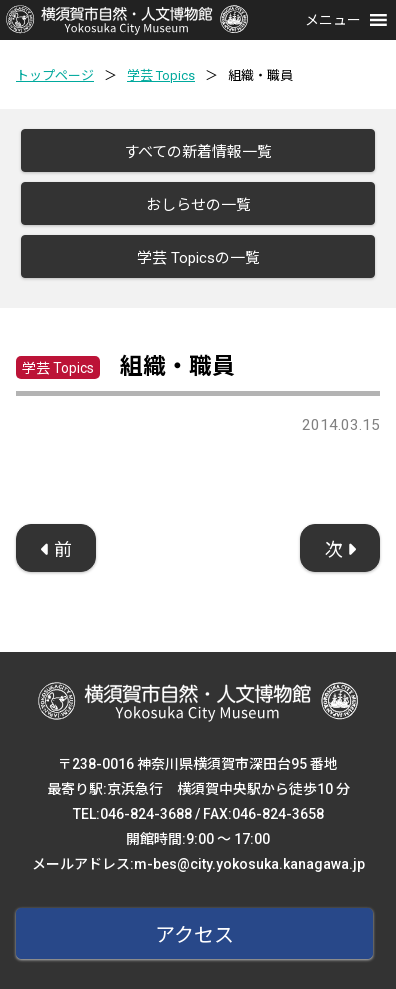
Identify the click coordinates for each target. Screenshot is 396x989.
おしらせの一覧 (198, 205)
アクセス (194, 935)
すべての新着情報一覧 (198, 152)
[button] (333, 20)
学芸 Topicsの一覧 (198, 258)
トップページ (55, 75)
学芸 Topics (161, 75)
